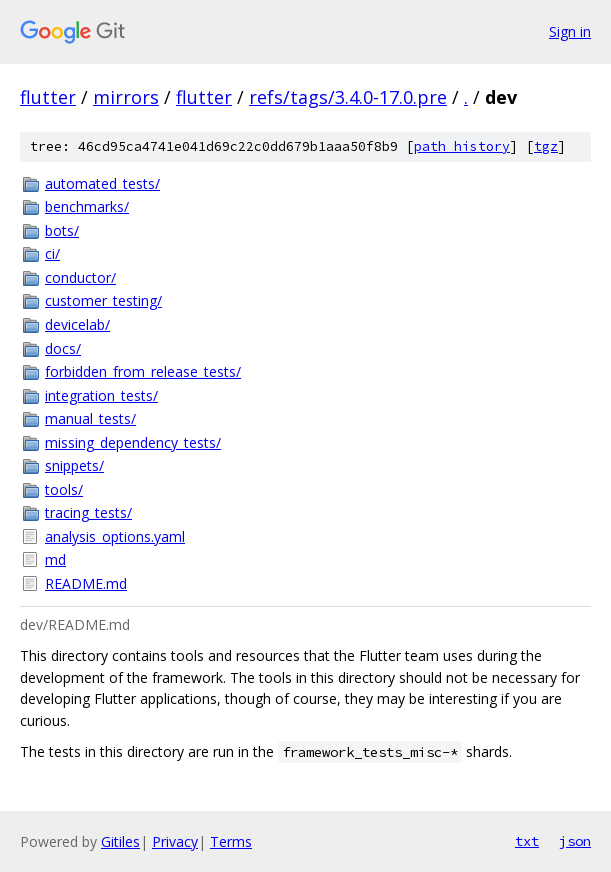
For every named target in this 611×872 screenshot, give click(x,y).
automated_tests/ (102, 183)
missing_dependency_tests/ (133, 442)
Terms (231, 841)
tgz (546, 146)
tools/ (64, 489)
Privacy (175, 841)
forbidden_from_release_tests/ (143, 371)
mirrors (126, 97)
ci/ (52, 253)
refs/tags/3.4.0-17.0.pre (348, 97)
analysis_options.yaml (115, 536)
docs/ (63, 348)
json (575, 841)
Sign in (570, 31)
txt (527, 841)
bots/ (62, 230)
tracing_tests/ (88, 512)
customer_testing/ (103, 300)
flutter (48, 97)
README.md (86, 583)
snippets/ (74, 465)
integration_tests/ (101, 395)
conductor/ (80, 277)
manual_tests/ (90, 418)
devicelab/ (77, 324)
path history (462, 146)
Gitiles (120, 841)
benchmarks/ (87, 206)
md (55, 559)
